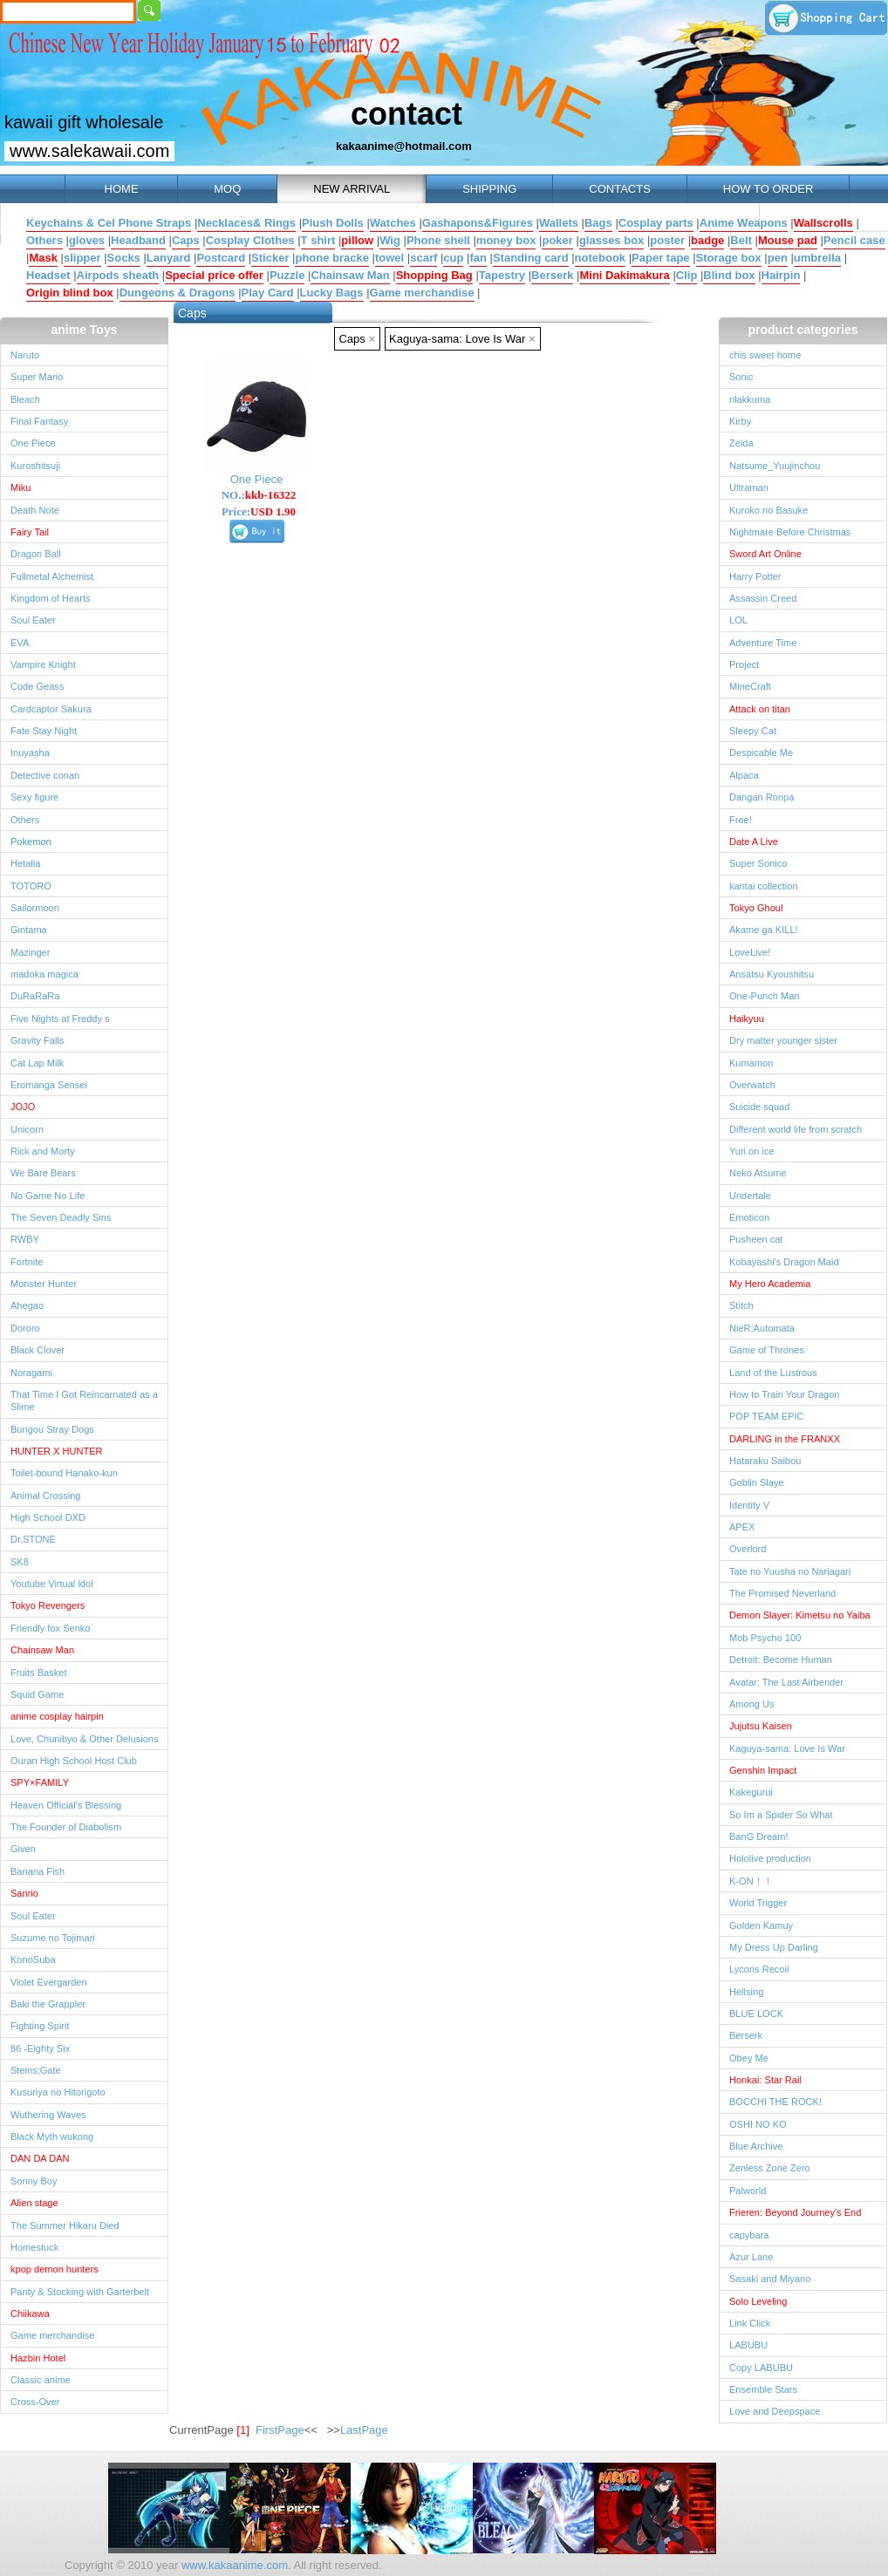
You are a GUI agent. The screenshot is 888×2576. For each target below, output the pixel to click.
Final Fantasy (39, 421)
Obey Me (748, 2058)
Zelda (741, 443)
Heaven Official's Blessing (65, 1805)
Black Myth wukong (51, 2136)
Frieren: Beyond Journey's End (795, 2212)
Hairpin (781, 275)
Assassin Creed (762, 598)
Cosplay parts (655, 222)
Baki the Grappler (47, 2004)
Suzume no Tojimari (52, 1937)
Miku (20, 487)
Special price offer (214, 275)
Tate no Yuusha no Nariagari (789, 1571)
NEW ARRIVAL (351, 188)
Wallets (558, 222)
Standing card (531, 257)
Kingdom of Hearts (50, 598)
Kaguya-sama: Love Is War (462, 338)
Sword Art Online (765, 554)
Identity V (749, 1505)
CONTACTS (620, 188)
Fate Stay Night (43, 731)
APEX (742, 1527)
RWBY (24, 1239)
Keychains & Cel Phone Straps (108, 222)
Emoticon (749, 1217)
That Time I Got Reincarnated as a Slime (84, 1400)
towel (389, 257)
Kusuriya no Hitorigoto (58, 2092)
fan (478, 257)
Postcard (220, 257)
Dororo (25, 1328)
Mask (43, 257)
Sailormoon (34, 908)
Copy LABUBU (761, 2367)
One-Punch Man (764, 996)
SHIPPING (489, 188)
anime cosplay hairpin (57, 1716)
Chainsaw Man (350, 275)
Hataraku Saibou (765, 1460)
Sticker (270, 257)
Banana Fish (37, 1871)
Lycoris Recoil (759, 1969)
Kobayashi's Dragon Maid (784, 1262)
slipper (82, 257)
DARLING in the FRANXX (784, 1439)
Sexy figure (34, 797)
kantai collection (763, 886)
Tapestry (502, 275)
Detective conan (44, 775)
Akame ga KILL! (763, 929)
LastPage (364, 2429)
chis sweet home (765, 355)
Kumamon (751, 1063)
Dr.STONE (33, 1539)
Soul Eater (33, 620)
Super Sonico (758, 863)
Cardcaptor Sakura (51, 709)
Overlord (747, 1549)
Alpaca (744, 775)
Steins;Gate (35, 2070)
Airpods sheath (118, 275)
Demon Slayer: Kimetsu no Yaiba (800, 1615)
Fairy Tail (29, 532)
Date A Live (753, 841)
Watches (393, 222)
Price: (259, 511)
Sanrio (24, 1893)
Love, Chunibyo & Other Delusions (84, 1739)
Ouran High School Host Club (73, 1760)
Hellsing (746, 1992)
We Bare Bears (43, 1173)
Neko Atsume (758, 1173)
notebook (600, 257)
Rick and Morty (42, 1151)
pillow (357, 240)
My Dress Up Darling (773, 1947)
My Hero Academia (769, 1283)
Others (44, 240)
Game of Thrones (766, 1350)
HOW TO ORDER (768, 188)
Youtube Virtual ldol (51, 1583)
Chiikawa (30, 2313)
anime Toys (84, 330)
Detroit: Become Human (780, 1659)
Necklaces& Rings (246, 222)
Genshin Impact (762, 1770)
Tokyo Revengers (47, 1605)
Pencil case (854, 240)
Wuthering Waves (48, 2114)
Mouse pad (787, 240)
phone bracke (332, 257)
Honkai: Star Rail (765, 2080)
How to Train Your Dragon (784, 1394)
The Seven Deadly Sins (60, 1217)
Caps (186, 240)
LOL (738, 620)
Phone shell (438, 240)
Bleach (25, 399)
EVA (19, 642)
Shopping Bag (434, 275)
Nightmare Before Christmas (789, 532)
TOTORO (30, 886)
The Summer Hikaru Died (65, 2225)
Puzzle (287, 275)
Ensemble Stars (763, 2389)
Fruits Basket (38, 1672)
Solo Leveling (758, 2301)
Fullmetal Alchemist (51, 576)
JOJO (22, 1106)
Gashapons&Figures (477, 222)
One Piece (33, 443)
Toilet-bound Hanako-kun (64, 1473)
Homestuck (34, 2247)
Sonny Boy (33, 2181)
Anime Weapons (744, 222)
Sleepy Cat (752, 731)
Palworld (747, 2190)
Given (23, 1848)
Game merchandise (422, 292)
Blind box (729, 275)
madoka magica (44, 974)
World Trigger (758, 1903)
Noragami (31, 1372)
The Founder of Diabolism (65, 1827)
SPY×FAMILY (39, 1782)
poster (667, 240)
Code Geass (37, 686)
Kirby (740, 421)
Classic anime (40, 2380)
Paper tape (660, 257)
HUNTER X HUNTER (56, 1451)
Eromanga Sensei (48, 1085)
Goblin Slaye (756, 1482)
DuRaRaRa (35, 996)
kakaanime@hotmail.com (404, 146)
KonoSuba (33, 1959)
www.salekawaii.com (89, 150)
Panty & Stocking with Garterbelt (79, 2291)
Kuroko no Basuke (768, 510)
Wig (389, 240)
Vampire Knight (43, 664)
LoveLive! (749, 952)
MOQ (227, 188)
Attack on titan (759, 709)
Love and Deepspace (774, 2411)
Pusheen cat (755, 1239)
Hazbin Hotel (37, 2358)
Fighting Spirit (40, 2026)
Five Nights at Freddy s (60, 1018)
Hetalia (25, 863)
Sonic (741, 376)
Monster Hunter (43, 1283)
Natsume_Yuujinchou (774, 465)
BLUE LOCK (756, 2013)
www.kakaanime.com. (234, 2565)
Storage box (729, 257)
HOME (121, 188)
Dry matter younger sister (783, 1040)
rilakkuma (749, 399)
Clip (687, 275)
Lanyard (169, 257)
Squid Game (37, 1694)
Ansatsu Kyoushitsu (771, 974)
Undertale (750, 1195)
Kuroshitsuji (35, 465)
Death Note (34, 510)
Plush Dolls (333, 222)
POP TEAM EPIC (766, 1416)
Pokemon (30, 841)
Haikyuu (746, 1018)
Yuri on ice (752, 1151)
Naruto (24, 355)
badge (707, 240)
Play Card (268, 292)
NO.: (259, 494)
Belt (741, 240)
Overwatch (752, 1085)
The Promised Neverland (782, 1593)
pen (778, 257)
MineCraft (750, 686)
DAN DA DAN (40, 2158)
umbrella (817, 257)
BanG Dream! (759, 1836)
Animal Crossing (45, 1495)
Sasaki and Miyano (769, 2278)
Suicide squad (759, 1106)
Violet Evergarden (48, 1982)
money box (506, 240)
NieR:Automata (762, 1328)
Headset (48, 275)
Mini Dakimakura (624, 275)
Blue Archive (755, 2146)
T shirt (318, 240)
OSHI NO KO (758, 2124)
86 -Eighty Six (40, 2048)
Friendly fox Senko (50, 1628)
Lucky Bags (332, 292)
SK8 (19, 1562)
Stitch (741, 1305)
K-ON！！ (751, 1881)
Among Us (752, 1704)
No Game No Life (47, 1195)
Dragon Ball (35, 554)
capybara (748, 2235)
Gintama (28, 929)
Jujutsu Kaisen (760, 1726)
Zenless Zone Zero (769, 2168)
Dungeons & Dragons (178, 292)
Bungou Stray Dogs (52, 1429)
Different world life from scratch (795, 1129)
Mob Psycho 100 (765, 1637)
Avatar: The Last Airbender (786, 1682)
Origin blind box (69, 292)
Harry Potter (755, 576)
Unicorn (27, 1129)
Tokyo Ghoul (755, 908)
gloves (87, 240)
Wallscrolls (823, 222)
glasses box (611, 240)
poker (557, 240)
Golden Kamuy (761, 1925)
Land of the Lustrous (773, 1372)
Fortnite (26, 1262)
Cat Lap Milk (37, 1063)
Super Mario (36, 376)
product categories (802, 330)
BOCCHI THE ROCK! (775, 2101)
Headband (138, 240)
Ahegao (27, 1305)
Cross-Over (34, 2401)
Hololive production (770, 1858)
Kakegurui (751, 1792)
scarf (423, 257)
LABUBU (748, 2345)
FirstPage (280, 2429)
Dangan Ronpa (761, 797)
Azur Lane (751, 2257)
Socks (123, 257)
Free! (740, 819)
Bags (598, 222)
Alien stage (34, 2203)
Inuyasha (30, 752)
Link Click (749, 2323)
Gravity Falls (37, 1040)
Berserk (552, 275)
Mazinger (30, 952)
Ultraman (748, 487)
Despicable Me (761, 752)
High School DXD (47, 1517)
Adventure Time (762, 642)
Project (744, 664)
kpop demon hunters (54, 2269)
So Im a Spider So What (781, 1814)
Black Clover (37, 1350)
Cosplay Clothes (250, 240)
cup (453, 257)
